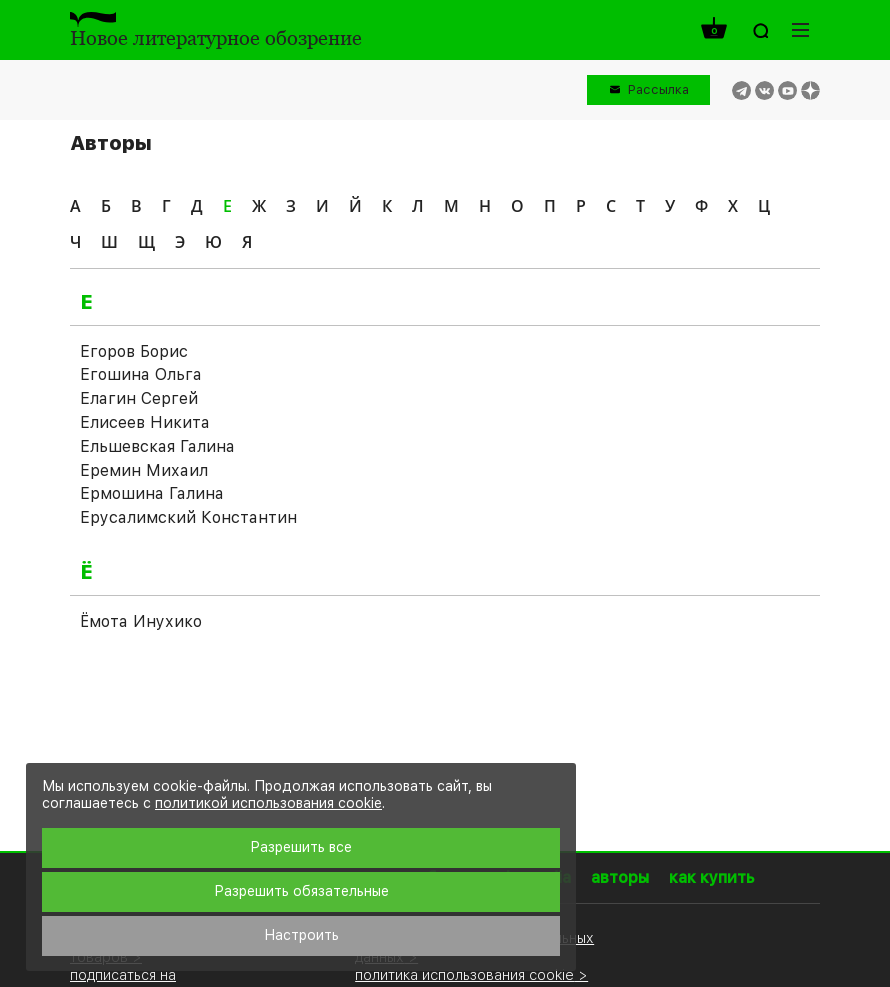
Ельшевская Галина (157, 446)
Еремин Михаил (144, 470)
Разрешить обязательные (301, 891)
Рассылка (658, 89)
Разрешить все (301, 847)
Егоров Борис (134, 351)
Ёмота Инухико (141, 621)
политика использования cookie (464, 974)
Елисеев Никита (145, 422)
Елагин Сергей (139, 398)
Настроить (301, 935)
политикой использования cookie (268, 803)
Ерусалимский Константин (188, 517)
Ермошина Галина (152, 493)
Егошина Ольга (141, 374)
